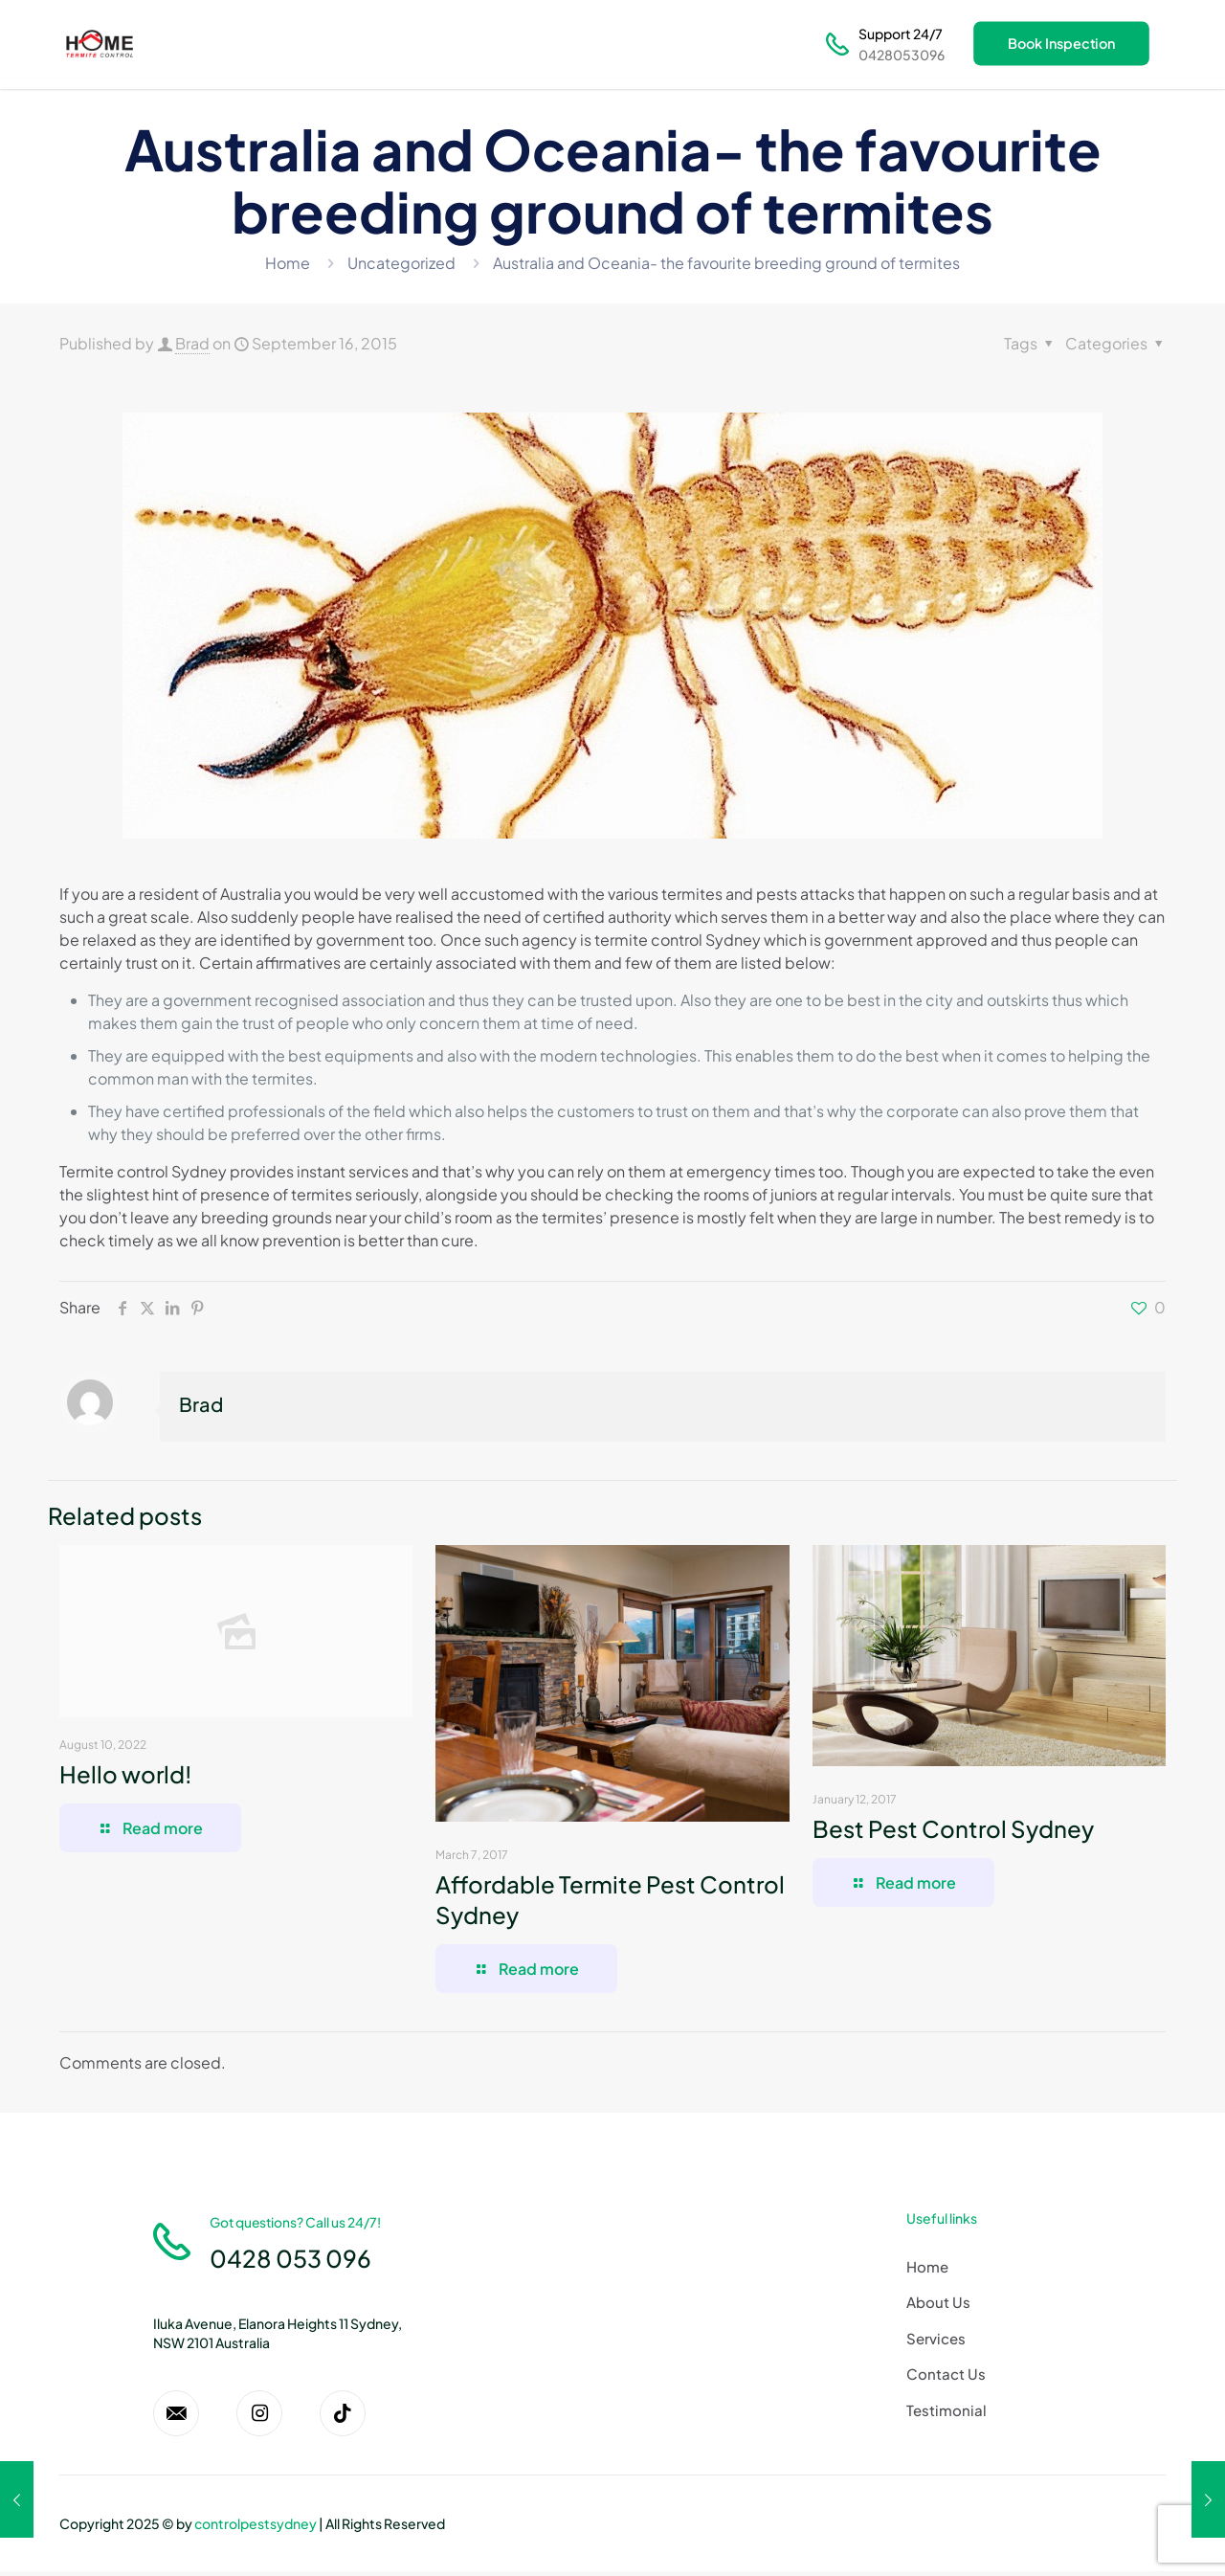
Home (287, 263)
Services (936, 2338)
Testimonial (946, 2410)
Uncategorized (401, 263)
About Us (938, 2302)
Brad (192, 343)
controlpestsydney (255, 2528)
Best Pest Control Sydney (953, 1828)
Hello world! (125, 1773)
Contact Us (946, 2373)
